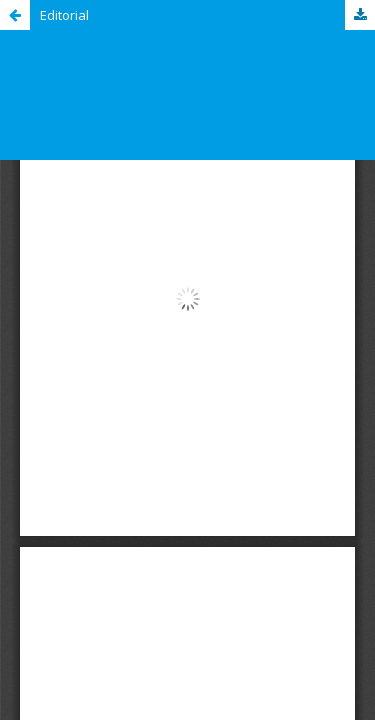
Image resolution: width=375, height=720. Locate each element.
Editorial (64, 15)
